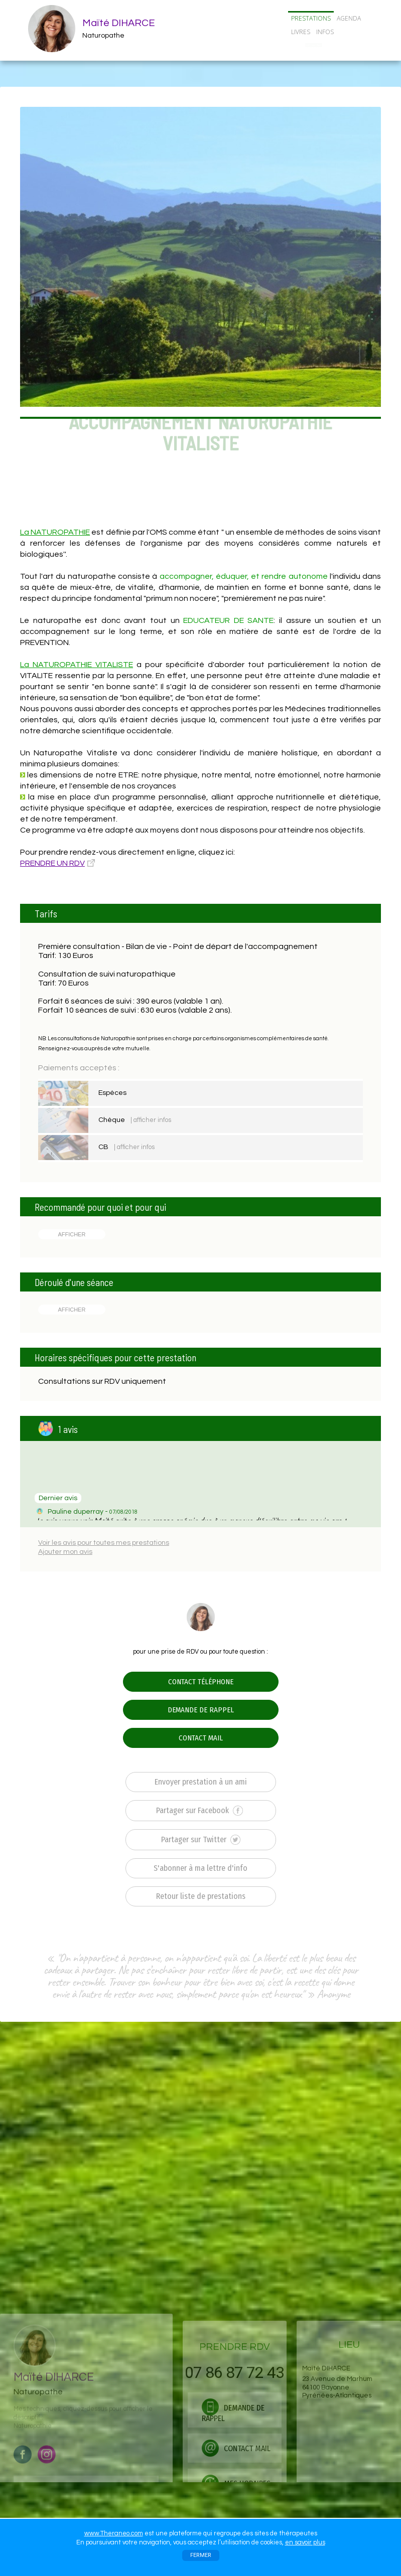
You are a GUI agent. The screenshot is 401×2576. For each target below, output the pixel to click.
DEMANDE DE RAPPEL (201, 1709)
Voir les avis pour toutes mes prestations (103, 1542)
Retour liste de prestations (200, 1896)
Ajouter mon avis (65, 1551)
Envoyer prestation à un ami (201, 1782)
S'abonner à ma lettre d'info (200, 1868)
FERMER (200, 2555)
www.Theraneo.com (113, 2533)
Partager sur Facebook (199, 1811)
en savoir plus (305, 2542)
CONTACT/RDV (314, 45)
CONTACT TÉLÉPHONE (200, 1681)
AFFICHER (71, 1234)
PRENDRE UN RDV (52, 863)
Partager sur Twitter (200, 1840)
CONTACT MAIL (201, 1737)
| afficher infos (150, 1119)
